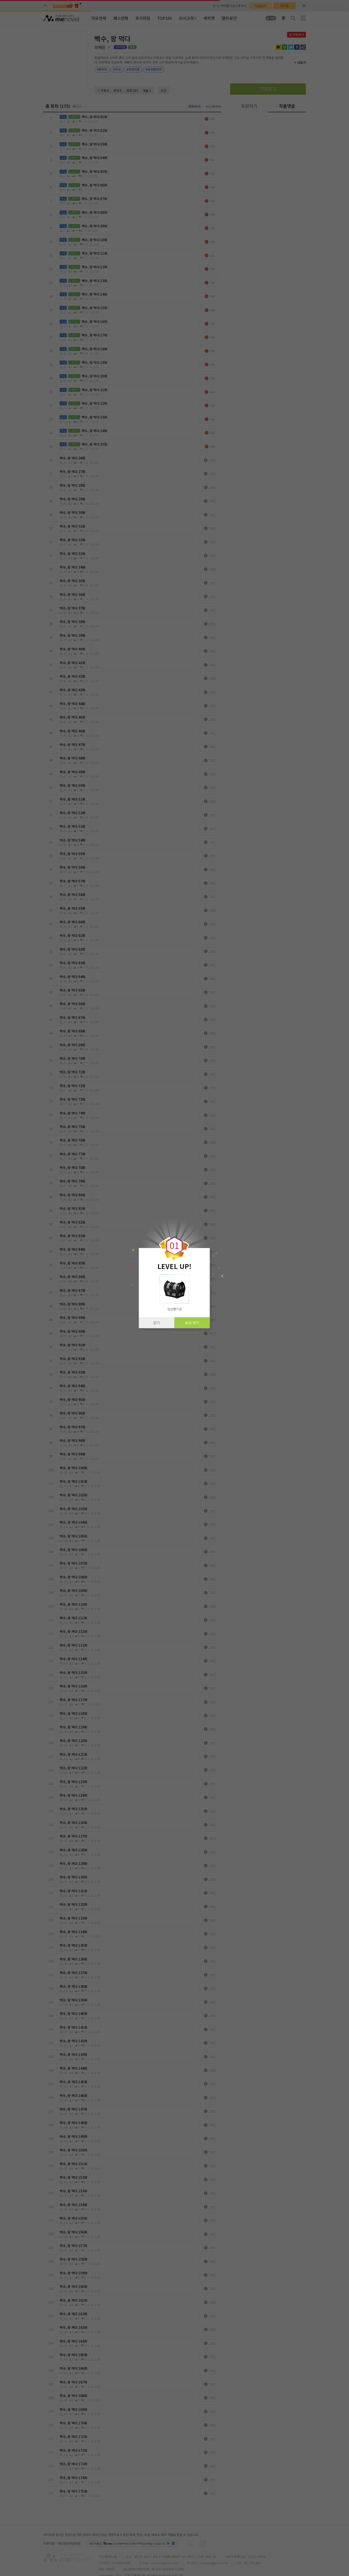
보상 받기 (192, 1322)
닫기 (156, 1322)
